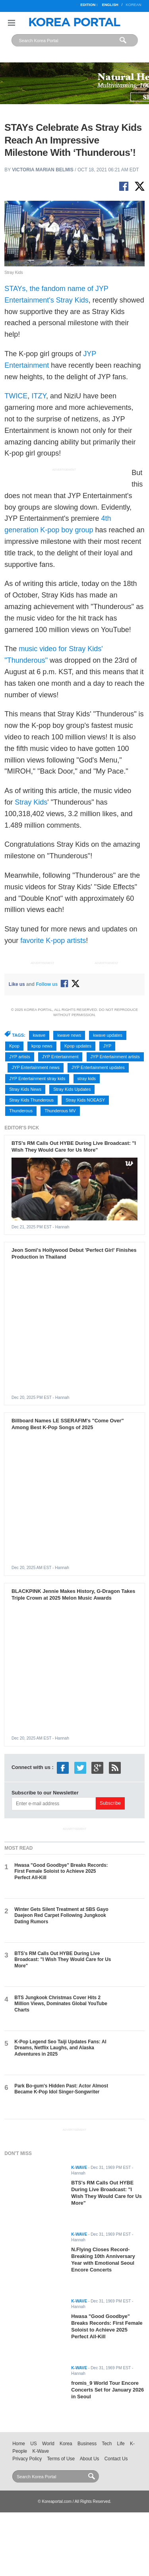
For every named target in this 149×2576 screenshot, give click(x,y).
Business (87, 2443)
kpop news (41, 1046)
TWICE (15, 396)
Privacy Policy (27, 2459)
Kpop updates (77, 1046)
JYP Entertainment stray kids (37, 1078)
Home (18, 2443)
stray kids (86, 1078)
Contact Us (116, 2459)
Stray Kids (31, 802)
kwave (39, 1035)
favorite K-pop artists (53, 941)
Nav (11, 23)
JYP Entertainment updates (98, 1067)
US (33, 2443)
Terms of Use (61, 2459)
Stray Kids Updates (72, 1089)
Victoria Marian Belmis (43, 170)
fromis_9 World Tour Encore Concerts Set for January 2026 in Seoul (107, 2389)
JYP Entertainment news (35, 1067)
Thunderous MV (60, 1110)
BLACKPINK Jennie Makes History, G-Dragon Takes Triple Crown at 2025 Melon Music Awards (73, 1594)
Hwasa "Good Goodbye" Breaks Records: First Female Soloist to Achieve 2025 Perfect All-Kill (61, 1871)
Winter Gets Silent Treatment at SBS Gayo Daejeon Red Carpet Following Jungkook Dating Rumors (61, 1915)
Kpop (14, 1046)
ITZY (38, 396)
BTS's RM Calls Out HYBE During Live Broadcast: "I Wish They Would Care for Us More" (74, 1146)
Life (121, 2443)
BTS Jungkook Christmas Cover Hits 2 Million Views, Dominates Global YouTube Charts (60, 2004)
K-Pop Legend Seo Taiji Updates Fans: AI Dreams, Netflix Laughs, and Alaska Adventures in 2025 (60, 2048)
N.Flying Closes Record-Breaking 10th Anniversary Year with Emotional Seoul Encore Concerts (103, 2259)
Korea (66, 2443)
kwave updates (107, 1035)
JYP (107, 1046)
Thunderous (21, 1110)
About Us (89, 2459)
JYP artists (19, 1056)
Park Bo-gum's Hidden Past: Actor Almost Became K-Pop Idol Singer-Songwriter (61, 2089)
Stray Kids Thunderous (31, 1100)
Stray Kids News (25, 1089)
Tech (107, 2443)
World (48, 2443)
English (110, 5)
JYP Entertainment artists (115, 1056)
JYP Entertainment (60, 1056)
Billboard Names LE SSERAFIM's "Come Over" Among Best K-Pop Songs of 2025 (68, 1424)
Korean (133, 5)
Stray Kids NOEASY (85, 1100)
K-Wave (40, 2451)
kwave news (69, 1035)
